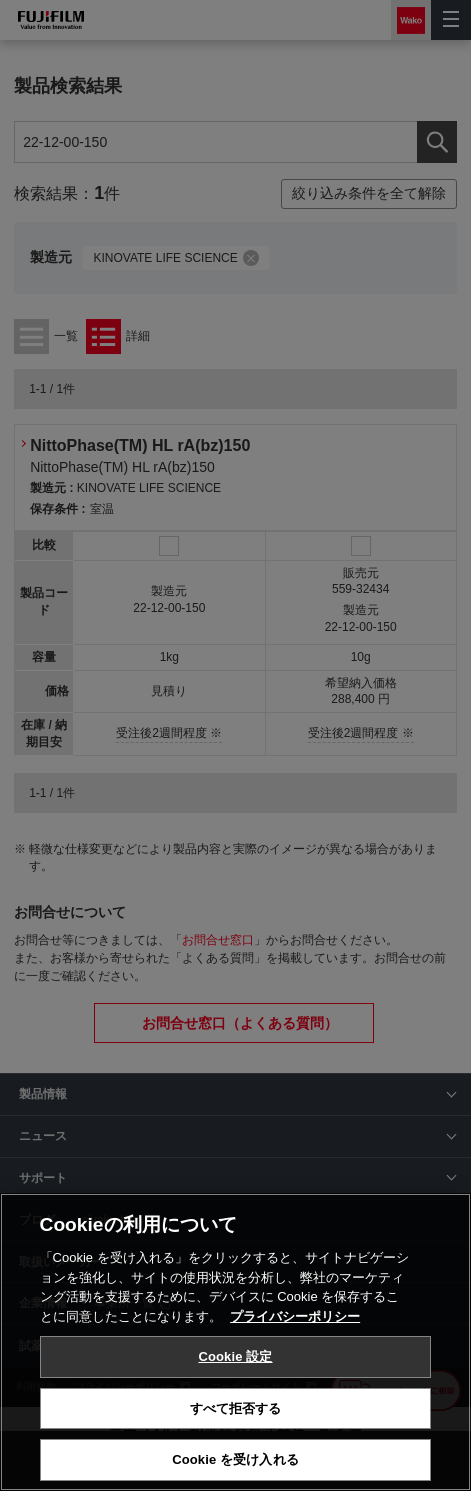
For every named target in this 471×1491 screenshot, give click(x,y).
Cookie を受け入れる (235, 1459)
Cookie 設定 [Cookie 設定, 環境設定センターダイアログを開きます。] (235, 1356)
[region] (235, 1342)
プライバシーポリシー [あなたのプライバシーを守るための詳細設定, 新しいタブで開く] (295, 1316)
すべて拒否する (236, 1408)
